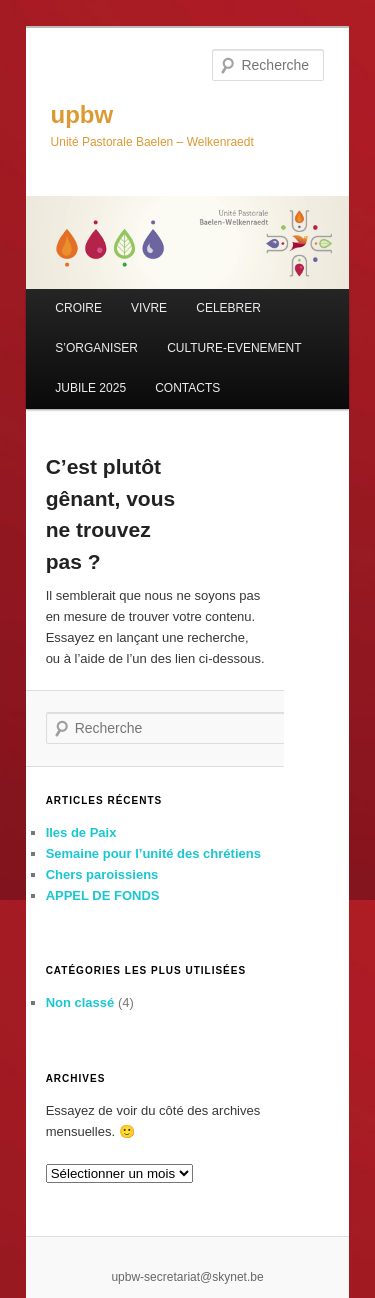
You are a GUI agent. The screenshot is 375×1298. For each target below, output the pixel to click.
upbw (82, 114)
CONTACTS (187, 388)
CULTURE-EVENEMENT (234, 348)
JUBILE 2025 (90, 388)
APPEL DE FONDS (103, 895)
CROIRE (78, 308)
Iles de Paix (81, 832)
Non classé (80, 1002)
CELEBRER (228, 308)
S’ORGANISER (96, 348)
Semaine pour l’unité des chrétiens (153, 853)
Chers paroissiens (102, 874)
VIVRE (149, 308)
